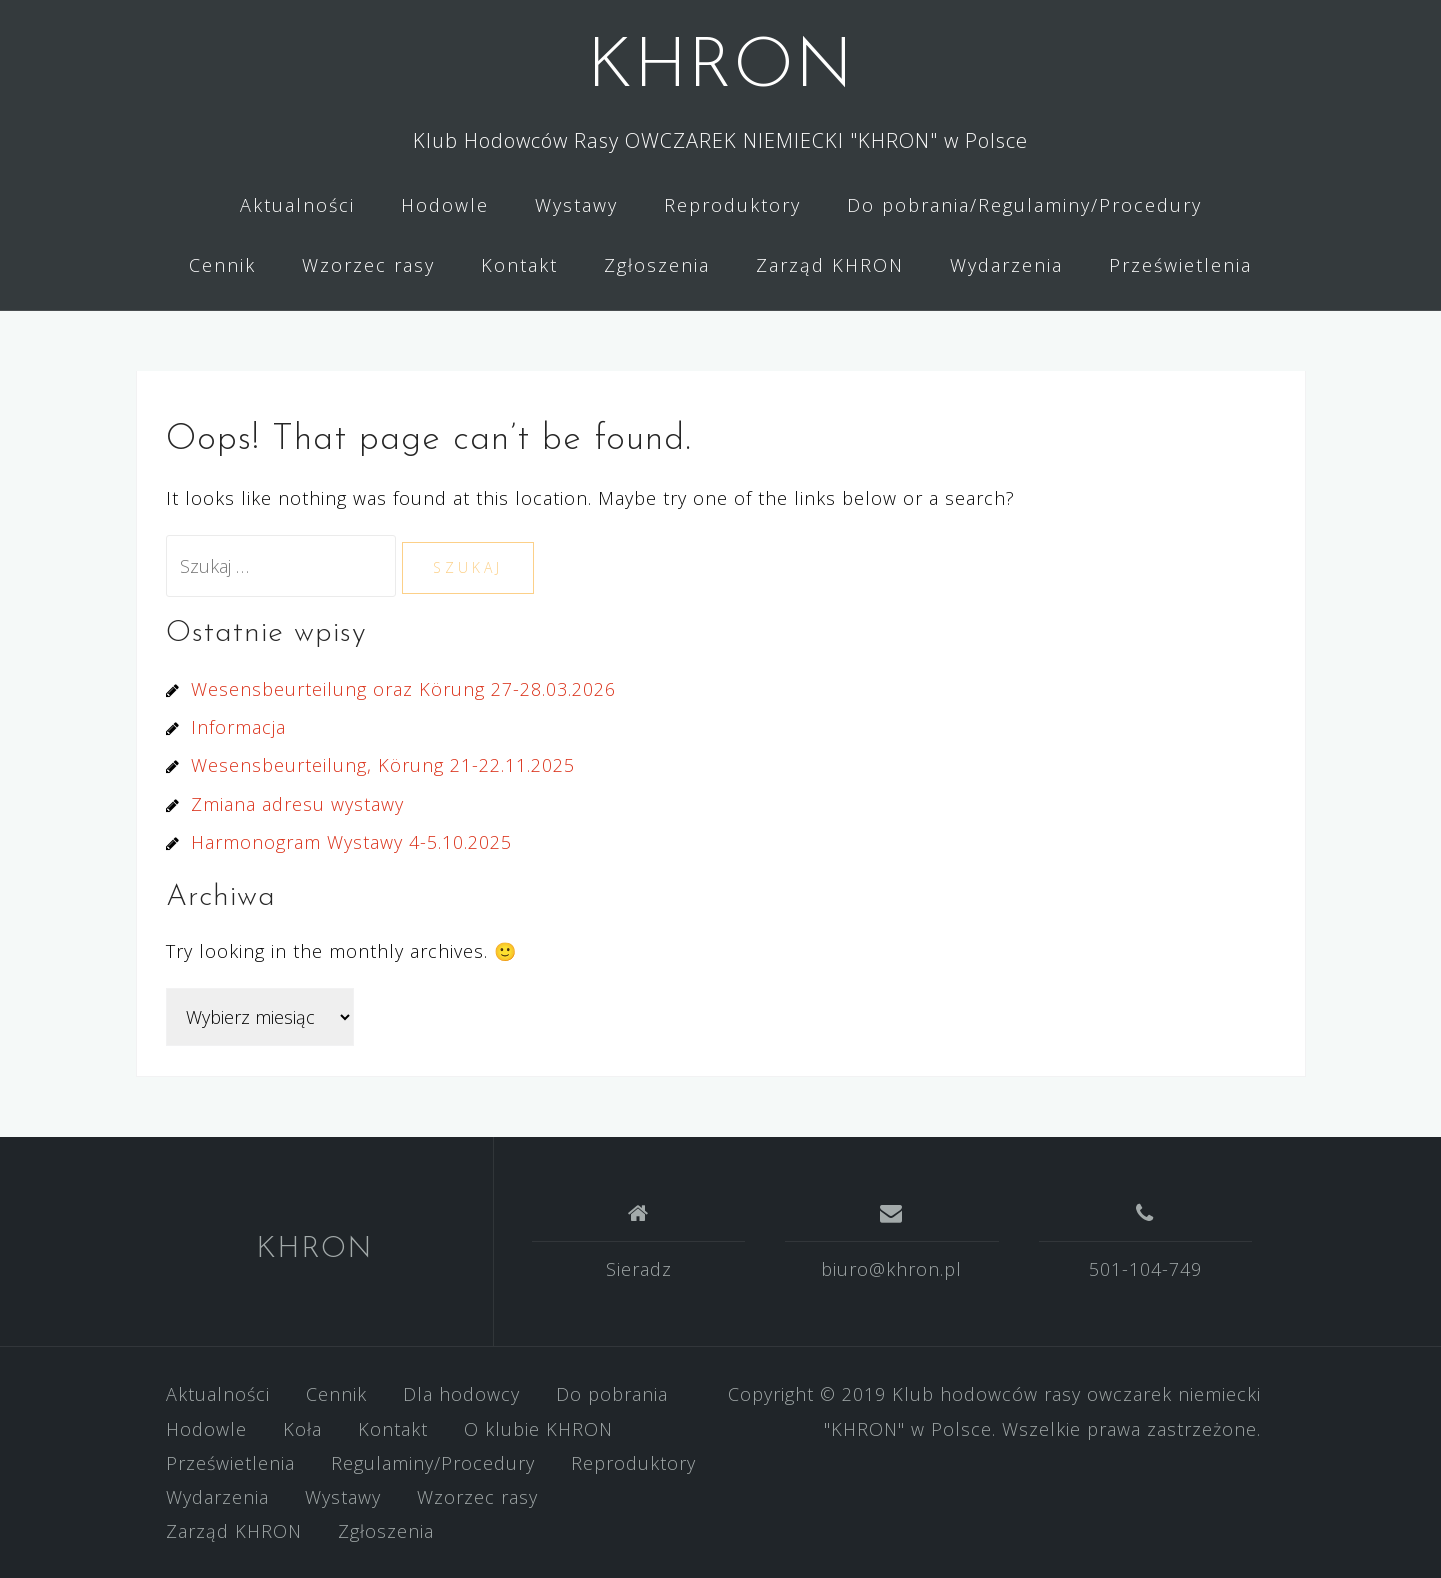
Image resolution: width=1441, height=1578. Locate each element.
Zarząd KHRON (830, 265)
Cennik (222, 265)
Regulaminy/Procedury (433, 1463)
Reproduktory (732, 205)
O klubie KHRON (538, 1429)
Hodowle (445, 205)
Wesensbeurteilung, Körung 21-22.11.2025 (383, 765)
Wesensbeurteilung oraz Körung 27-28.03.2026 (403, 689)
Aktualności (297, 205)
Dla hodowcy (461, 1394)
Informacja (238, 727)
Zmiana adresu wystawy (297, 804)
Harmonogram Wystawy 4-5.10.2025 (351, 842)
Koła (302, 1429)
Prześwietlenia (1180, 265)
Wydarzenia (1006, 265)
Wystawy (576, 205)
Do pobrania (612, 1394)
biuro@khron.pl (891, 1269)
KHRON (720, 68)
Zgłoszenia (657, 265)
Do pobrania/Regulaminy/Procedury (1024, 205)
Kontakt (519, 265)
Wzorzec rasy (368, 265)
